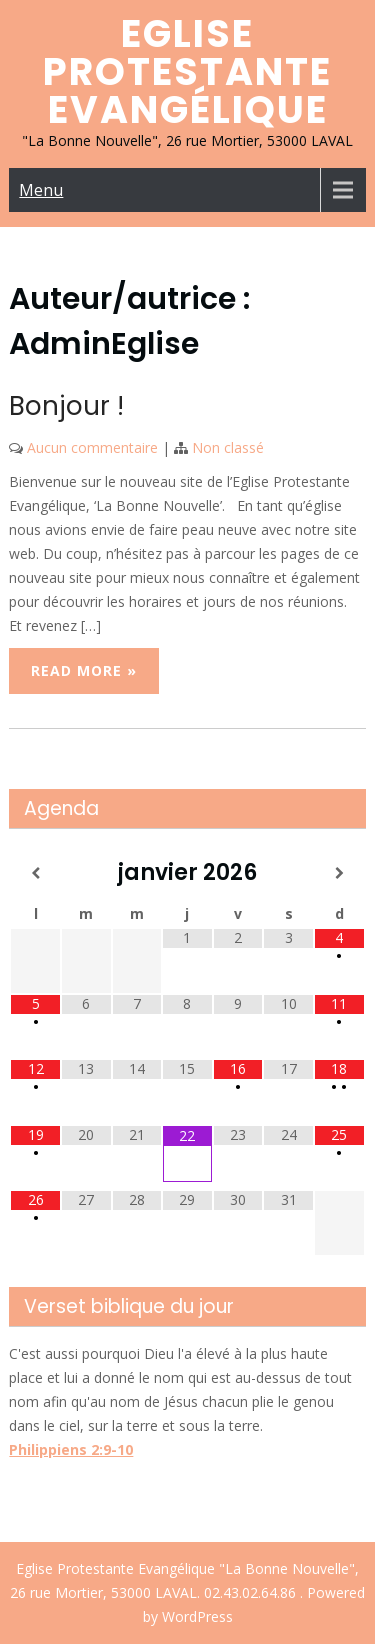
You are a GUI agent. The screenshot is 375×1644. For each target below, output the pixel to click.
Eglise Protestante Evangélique (187, 71)
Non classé (228, 447)
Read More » (84, 670)
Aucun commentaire (92, 447)
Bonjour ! (66, 406)
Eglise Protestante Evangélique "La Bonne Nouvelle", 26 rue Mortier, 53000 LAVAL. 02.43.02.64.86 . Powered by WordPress (187, 1592)
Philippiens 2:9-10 (71, 1449)
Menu (41, 190)
